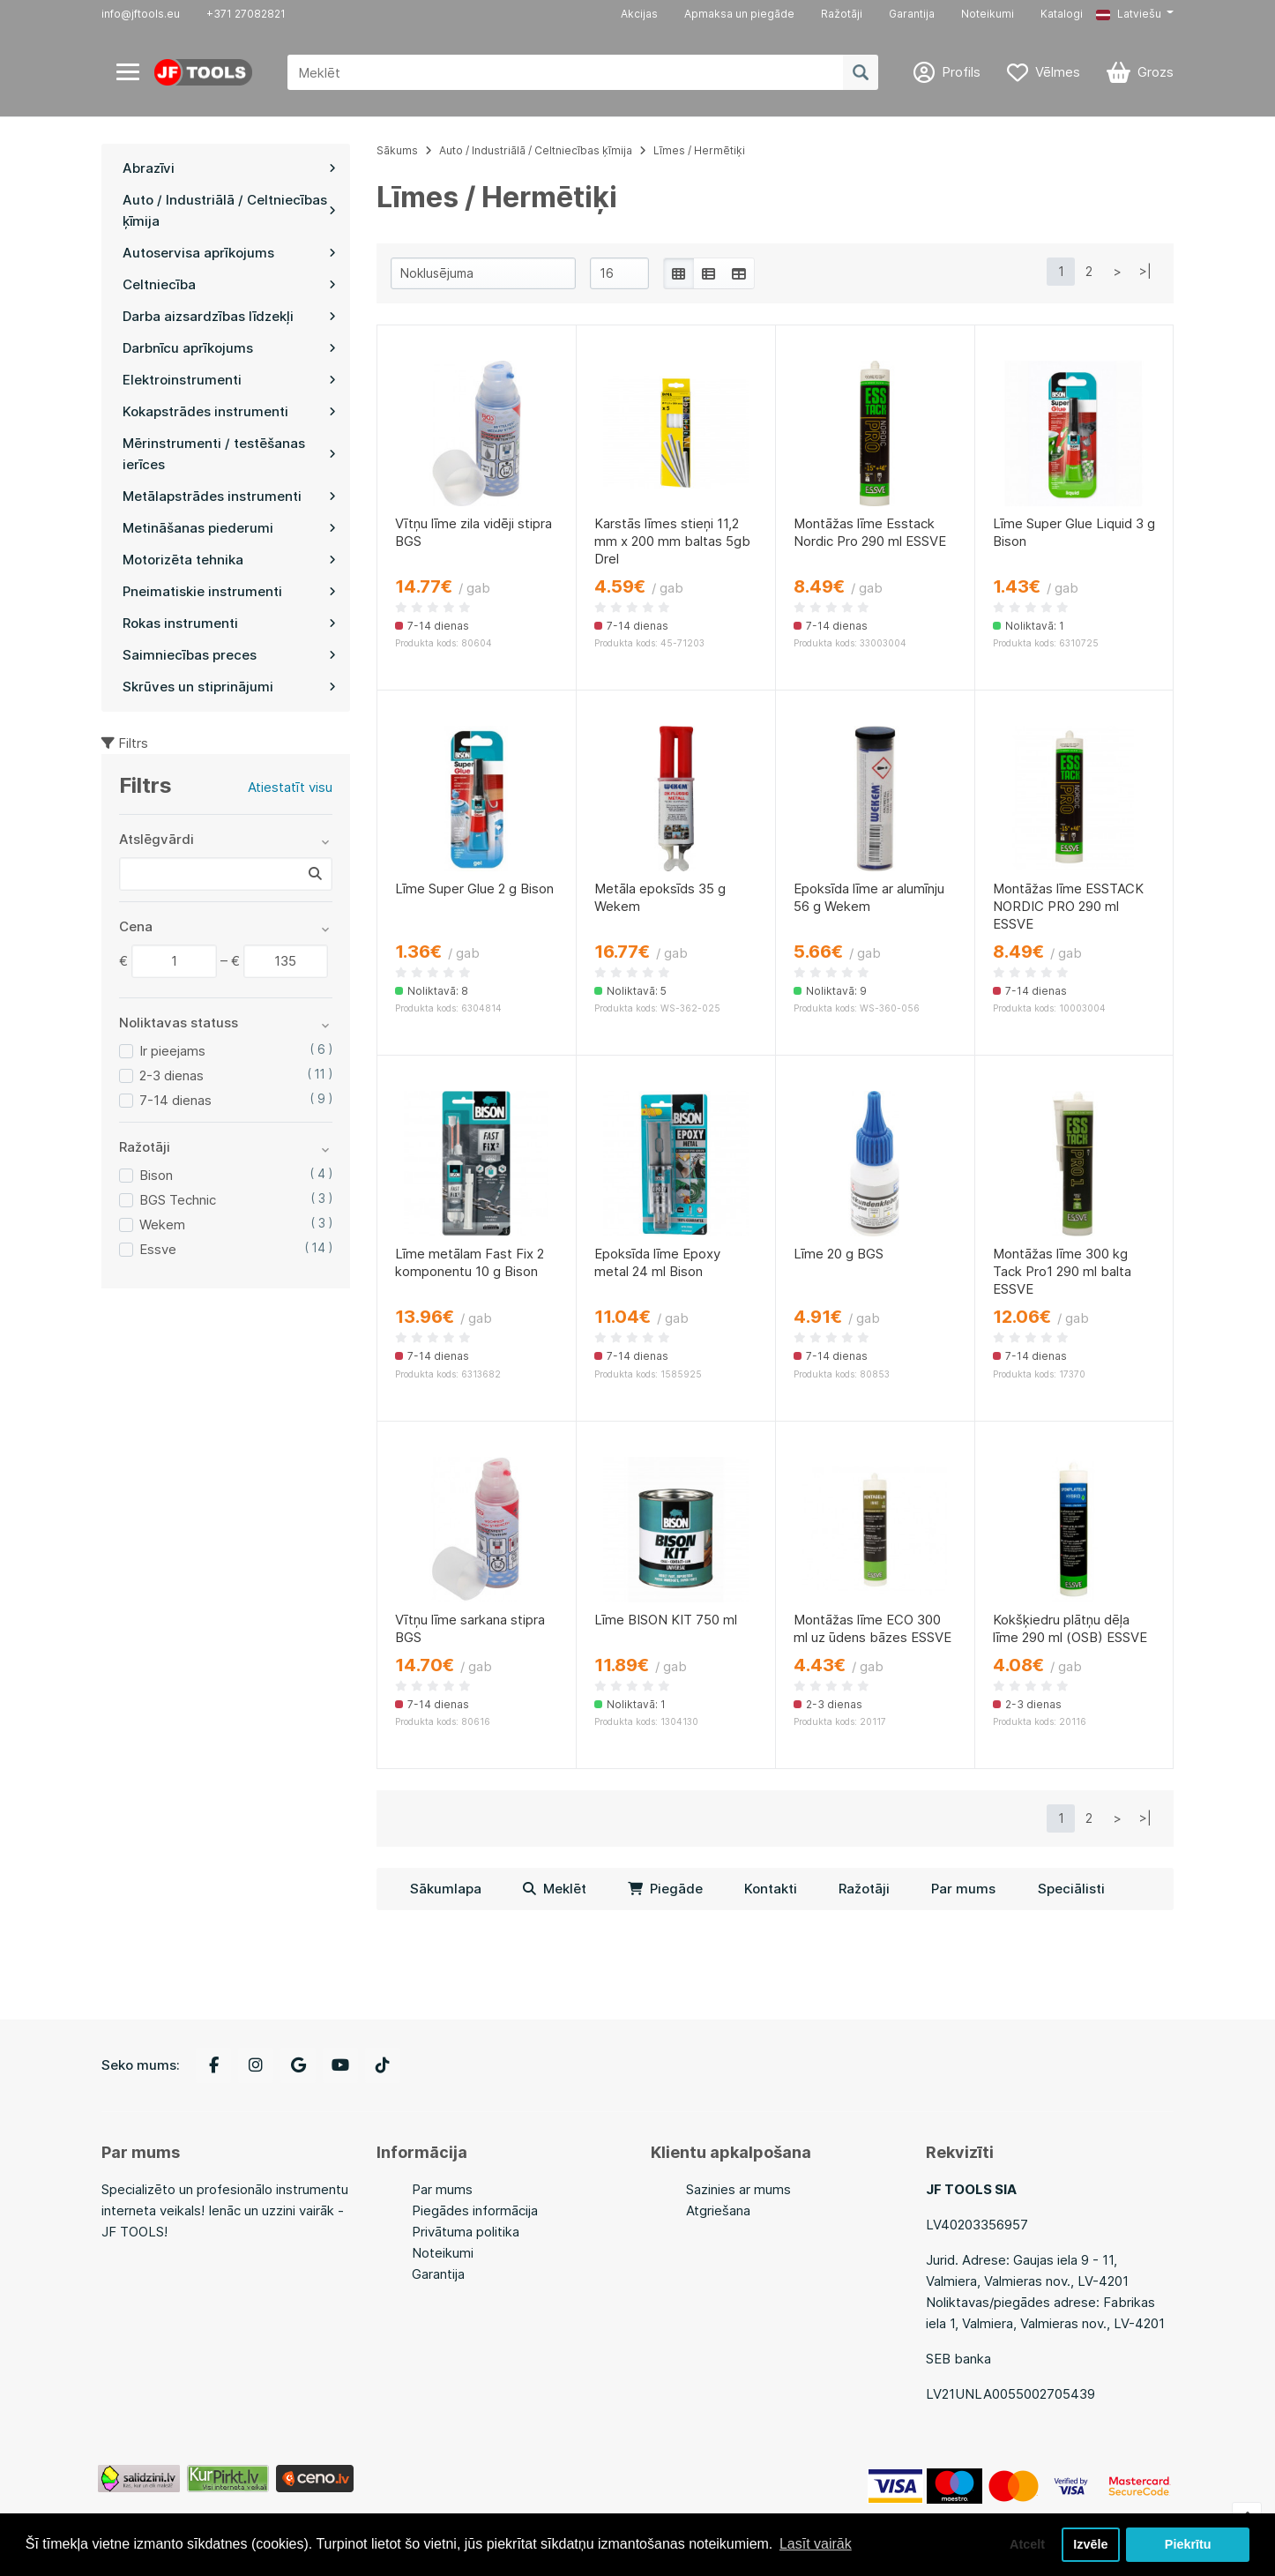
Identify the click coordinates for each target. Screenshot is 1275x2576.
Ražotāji (841, 13)
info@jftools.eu (140, 13)
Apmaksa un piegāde (739, 13)
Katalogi (1061, 13)
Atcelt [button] (1027, 2544)
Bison (156, 1175)
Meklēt (554, 1888)
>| (1145, 271)
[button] (1135, 14)
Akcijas (639, 13)
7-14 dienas (175, 1100)
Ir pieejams (172, 1050)
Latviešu (1128, 13)
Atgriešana (718, 2210)
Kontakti (770, 1888)
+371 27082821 (246, 13)
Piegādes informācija (475, 2210)
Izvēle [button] (1090, 2544)
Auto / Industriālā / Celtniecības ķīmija (535, 150)
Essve (157, 1249)
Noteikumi (987, 13)
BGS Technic (177, 1199)
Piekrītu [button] (1188, 2544)
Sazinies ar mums (738, 2189)
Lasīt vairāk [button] (815, 2543)
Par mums (963, 1888)
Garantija (912, 13)
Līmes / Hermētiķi (699, 150)
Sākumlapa (445, 1888)
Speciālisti (1071, 1888)
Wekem (162, 1224)
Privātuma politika (465, 2231)
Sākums (397, 150)
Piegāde (665, 1888)
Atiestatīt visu (290, 787)
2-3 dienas (171, 1075)
